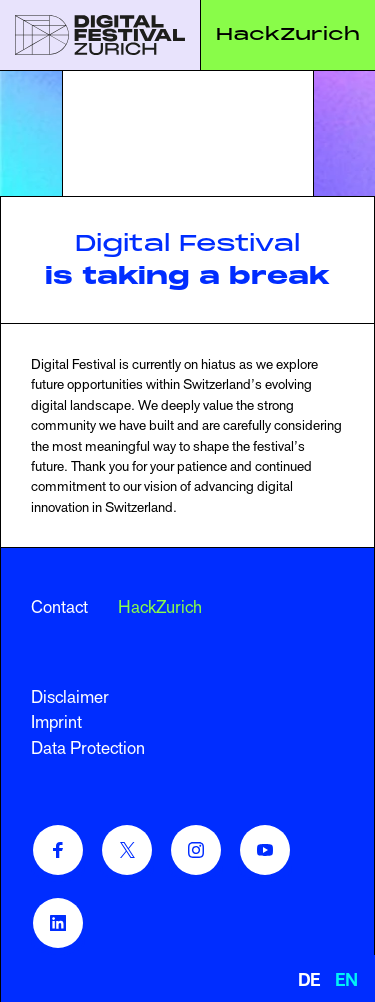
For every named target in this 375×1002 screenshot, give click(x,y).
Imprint (56, 722)
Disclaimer (70, 697)
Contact (59, 607)
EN (346, 980)
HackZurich (288, 34)
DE (309, 980)
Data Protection (88, 748)
